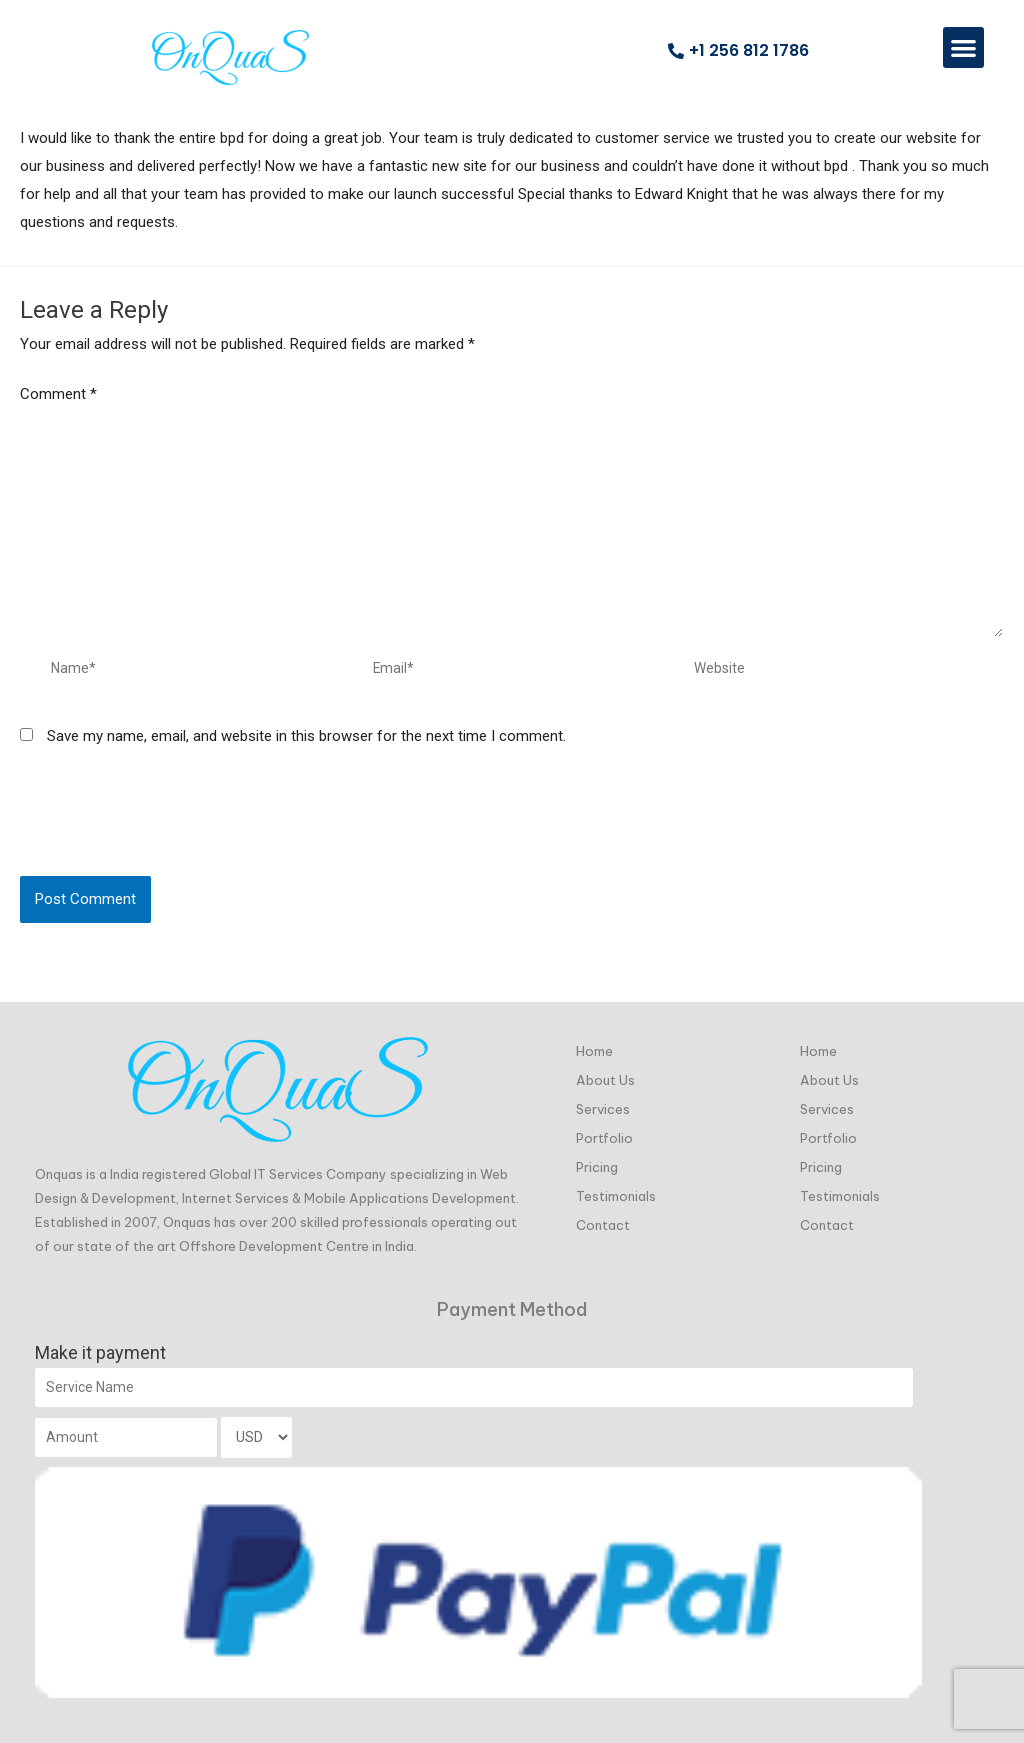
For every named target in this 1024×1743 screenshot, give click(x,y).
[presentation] (172, 848)
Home (594, 1044)
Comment (58, 394)
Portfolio (604, 1131)
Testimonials (616, 1189)
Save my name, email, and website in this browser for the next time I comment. (306, 758)
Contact (603, 1218)
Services (603, 1102)
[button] (963, 47)
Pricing (597, 1160)
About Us (605, 1073)
